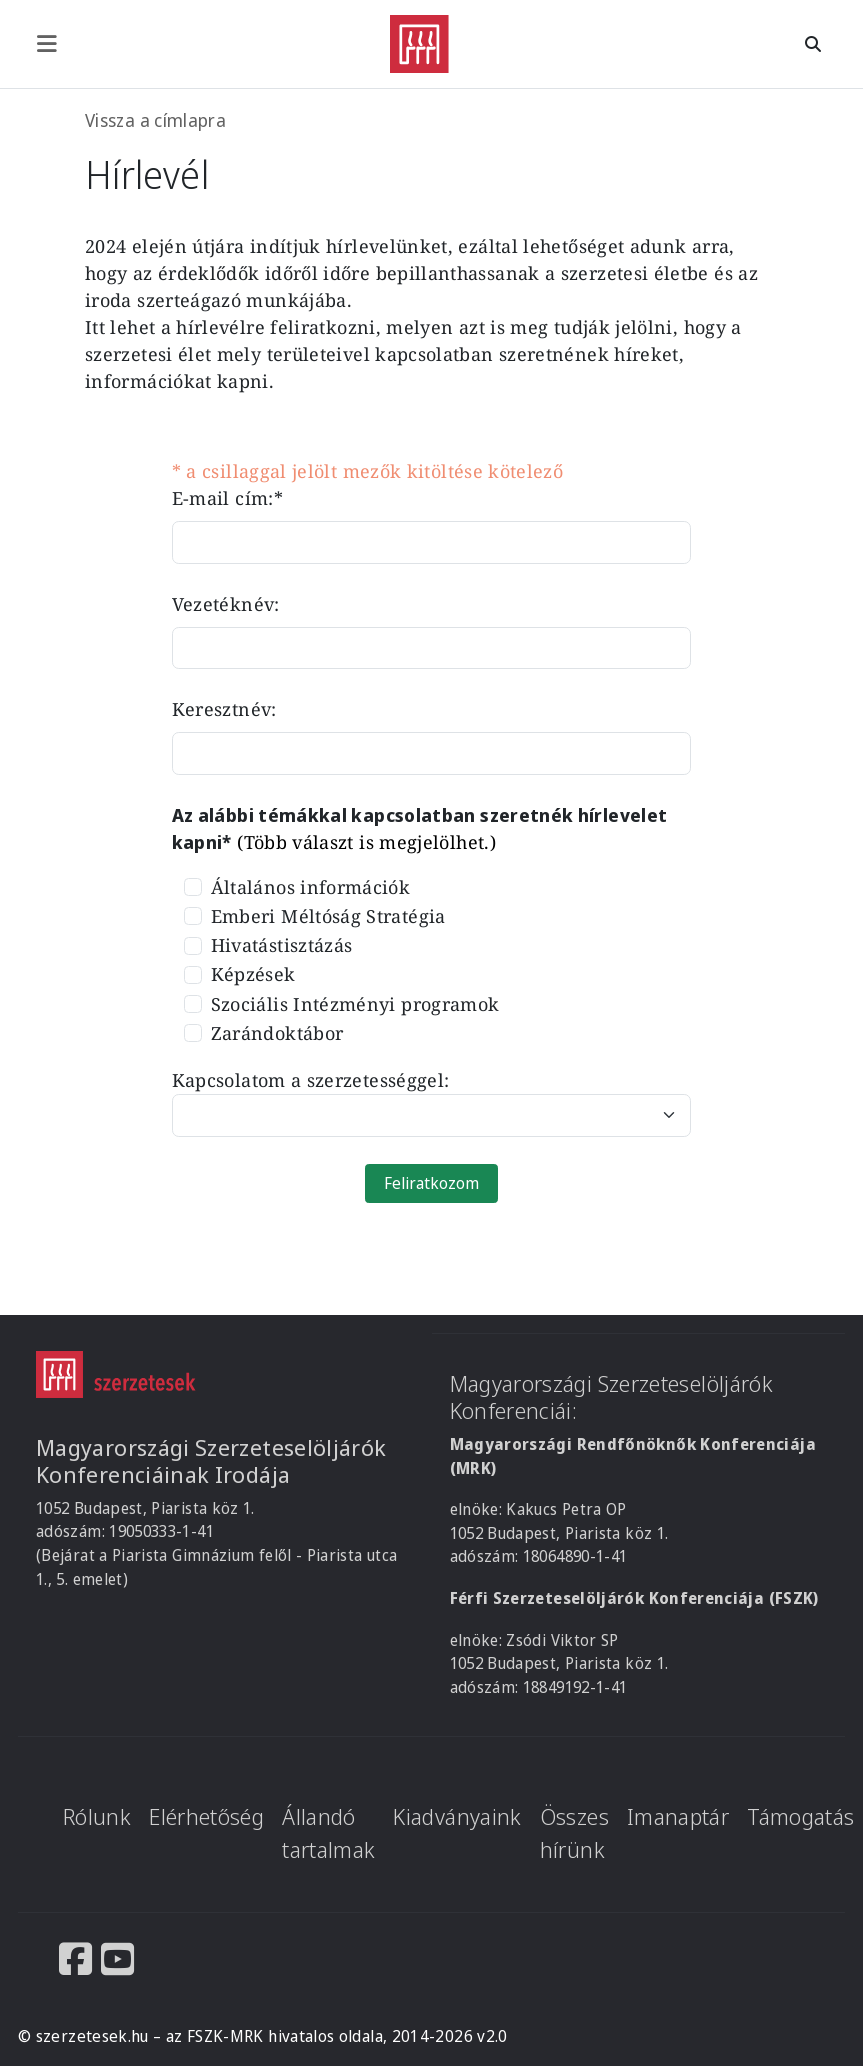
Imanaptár (678, 1816)
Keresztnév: (224, 709)
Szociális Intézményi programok (355, 1004)
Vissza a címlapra (155, 120)
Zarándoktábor (277, 1033)
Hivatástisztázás (282, 945)
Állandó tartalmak (328, 1833)
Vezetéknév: (226, 604)
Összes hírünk (574, 1833)
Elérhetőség (206, 1816)
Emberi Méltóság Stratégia (328, 916)
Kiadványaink (457, 1816)
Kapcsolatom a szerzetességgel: (311, 1080)
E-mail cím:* (227, 498)
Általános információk (311, 887)
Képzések (253, 974)
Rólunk (97, 1816)
